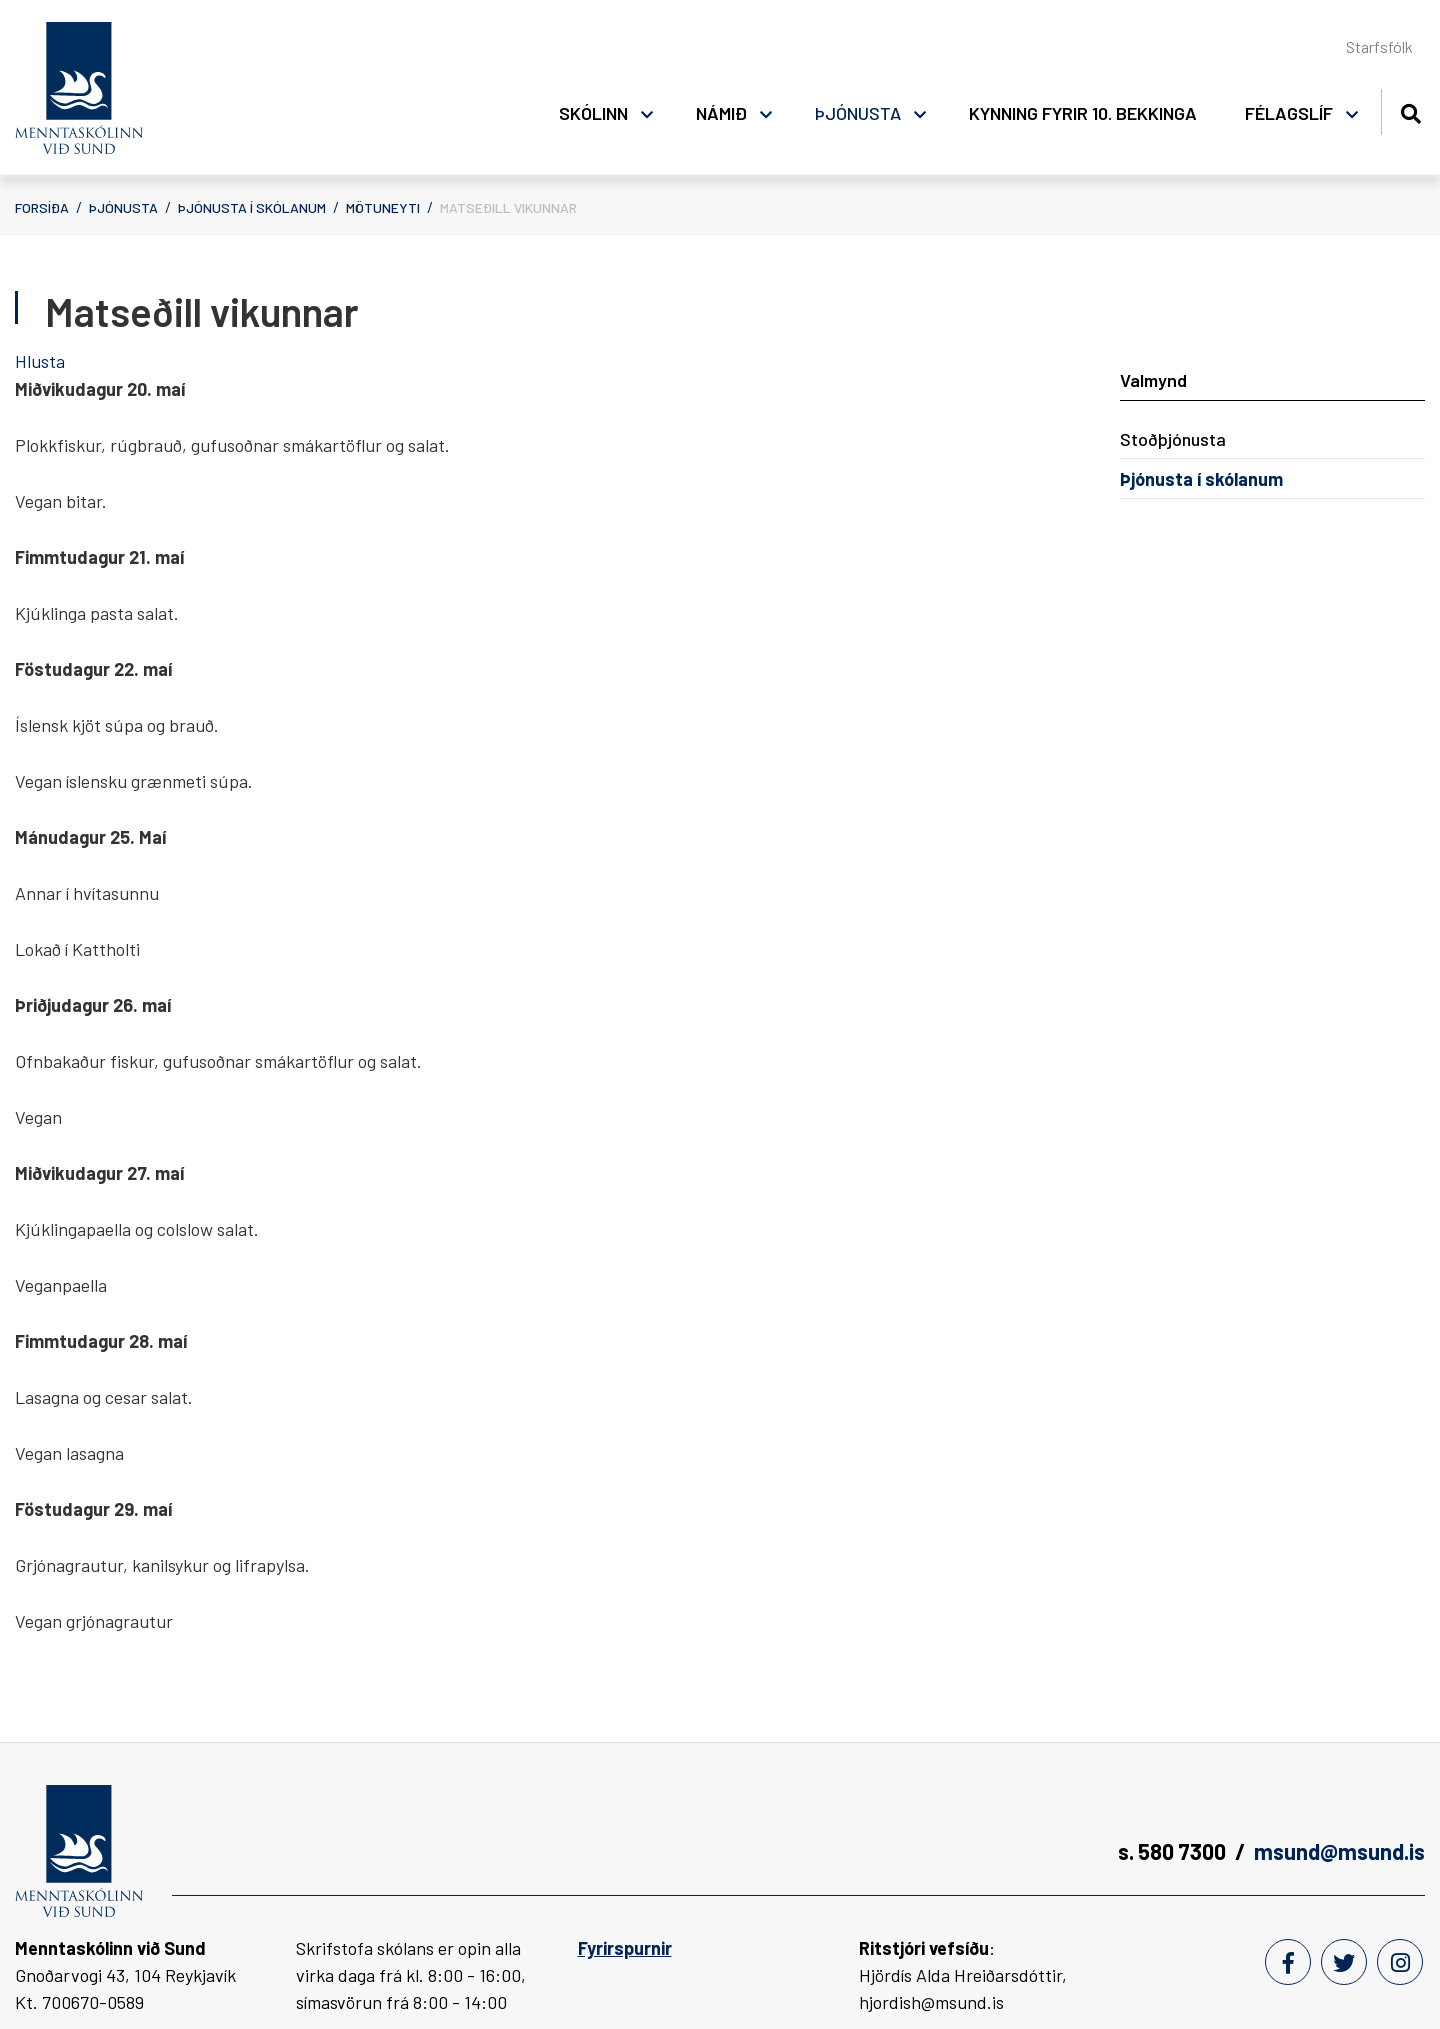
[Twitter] (1344, 1962)
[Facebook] (1288, 1962)
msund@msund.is (1339, 1851)
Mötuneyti (383, 207)
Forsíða (42, 207)
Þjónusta (123, 207)
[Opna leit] (1410, 110)
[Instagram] (1400, 1962)
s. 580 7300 (1172, 1851)
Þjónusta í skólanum (252, 207)
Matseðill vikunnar (508, 207)
